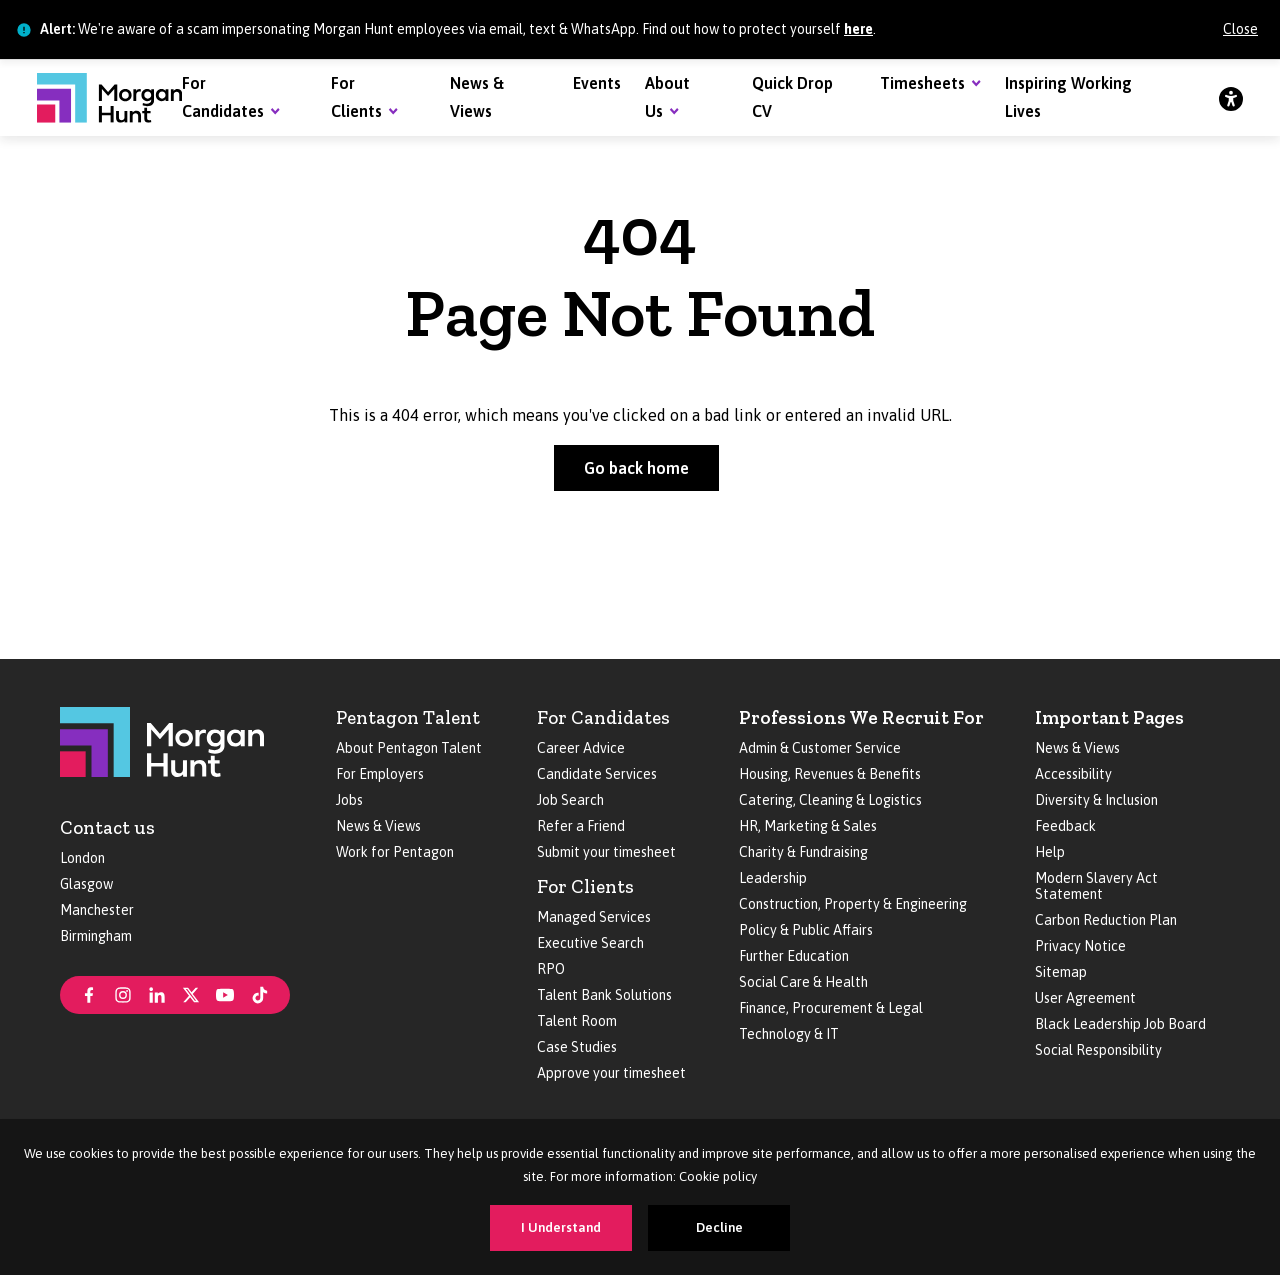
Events (597, 83)
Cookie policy (718, 1176)
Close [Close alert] (1240, 29)
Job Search (570, 800)
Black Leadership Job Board (1120, 1024)
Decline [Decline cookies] (719, 1227)
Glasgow (86, 884)
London (82, 858)
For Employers (380, 774)
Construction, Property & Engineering (853, 904)
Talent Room (577, 1021)
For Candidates (603, 717)
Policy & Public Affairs (806, 930)
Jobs (349, 800)
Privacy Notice (1080, 946)
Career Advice (581, 748)
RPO (551, 969)
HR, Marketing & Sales (808, 826)
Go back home (636, 468)
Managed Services (594, 917)
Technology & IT (789, 1034)
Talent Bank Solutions (604, 995)
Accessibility (1073, 774)
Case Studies (577, 1047)
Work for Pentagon (395, 852)
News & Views (378, 826)
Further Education (794, 956)
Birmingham (96, 936)
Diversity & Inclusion (1096, 800)
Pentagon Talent (408, 717)
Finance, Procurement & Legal (831, 1008)
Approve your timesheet (611, 1073)
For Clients (585, 886)
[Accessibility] (1231, 98)
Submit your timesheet (606, 852)
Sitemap (1061, 972)
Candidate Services (597, 774)
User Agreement (1085, 998)
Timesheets (922, 83)
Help (1050, 852)
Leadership (773, 878)
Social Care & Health (803, 982)
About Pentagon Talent (409, 748)
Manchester (97, 910)
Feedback (1065, 826)
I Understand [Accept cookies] (561, 1227)
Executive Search (590, 943)
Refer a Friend (581, 826)
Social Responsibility (1098, 1050)
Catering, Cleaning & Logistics (830, 800)
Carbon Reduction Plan (1106, 920)
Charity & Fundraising (803, 852)
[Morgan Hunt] (109, 98)
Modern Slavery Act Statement (1096, 886)
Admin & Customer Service (820, 748)
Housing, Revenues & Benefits (830, 774)
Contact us (107, 827)
